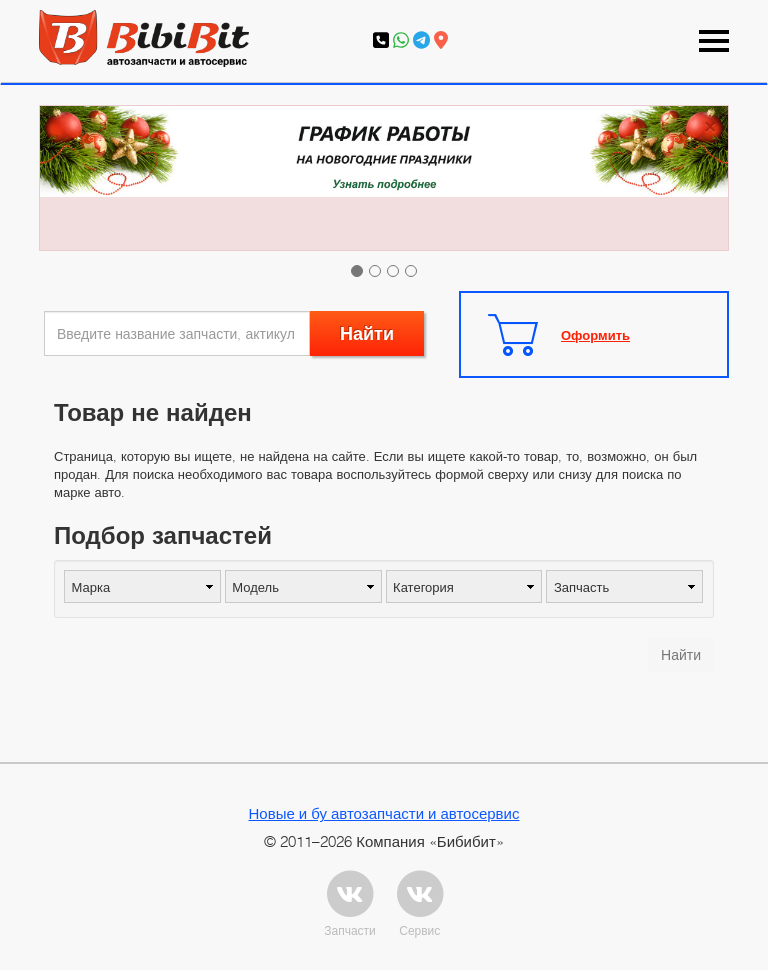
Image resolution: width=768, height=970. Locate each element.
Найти (367, 333)
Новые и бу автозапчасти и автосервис (384, 813)
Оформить (595, 335)
